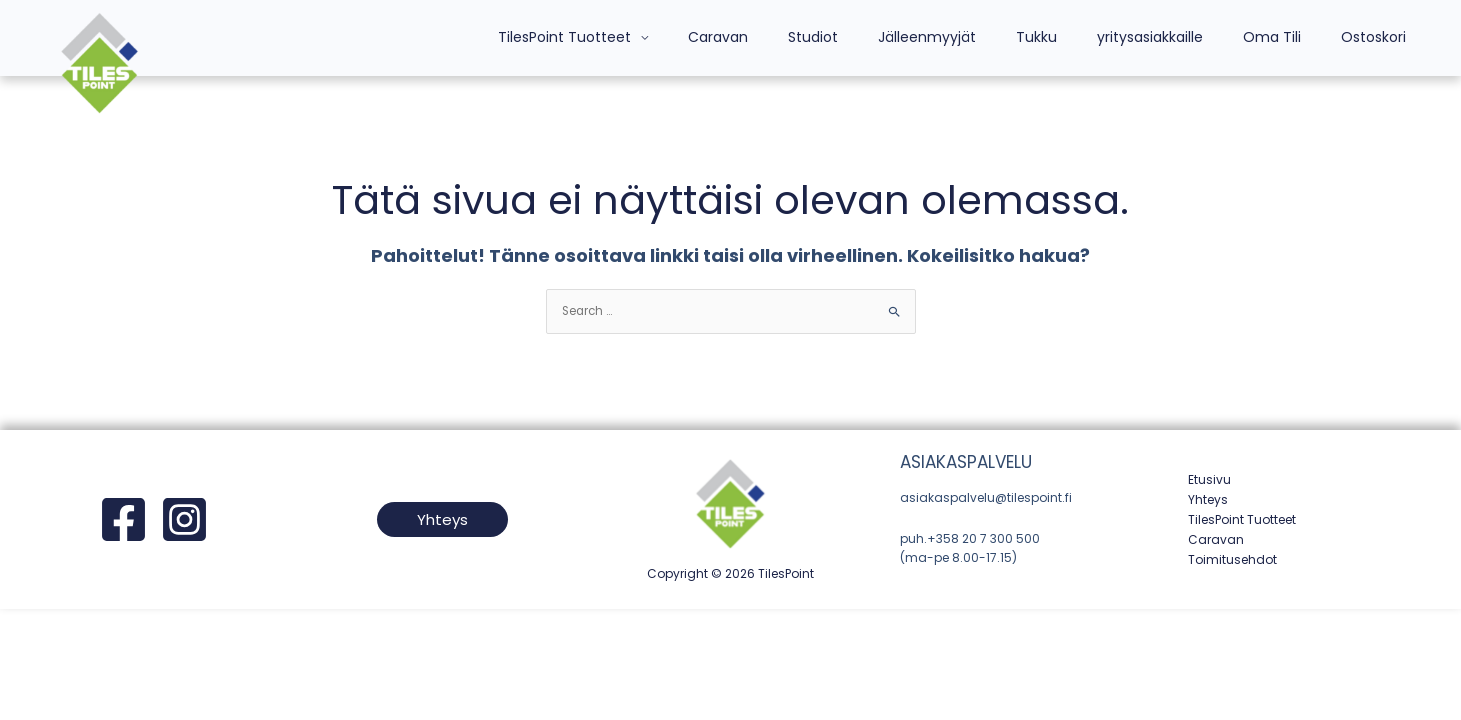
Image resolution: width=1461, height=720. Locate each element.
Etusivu (1209, 480)
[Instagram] (184, 520)
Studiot (879, 37)
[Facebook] (123, 520)
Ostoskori (1379, 37)
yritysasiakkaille (1180, 37)
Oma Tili (1290, 37)
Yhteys (1208, 500)
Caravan (796, 37)
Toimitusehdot (1232, 559)
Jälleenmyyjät (981, 37)
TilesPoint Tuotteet (654, 37)
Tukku (1078, 37)
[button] (442, 520)
